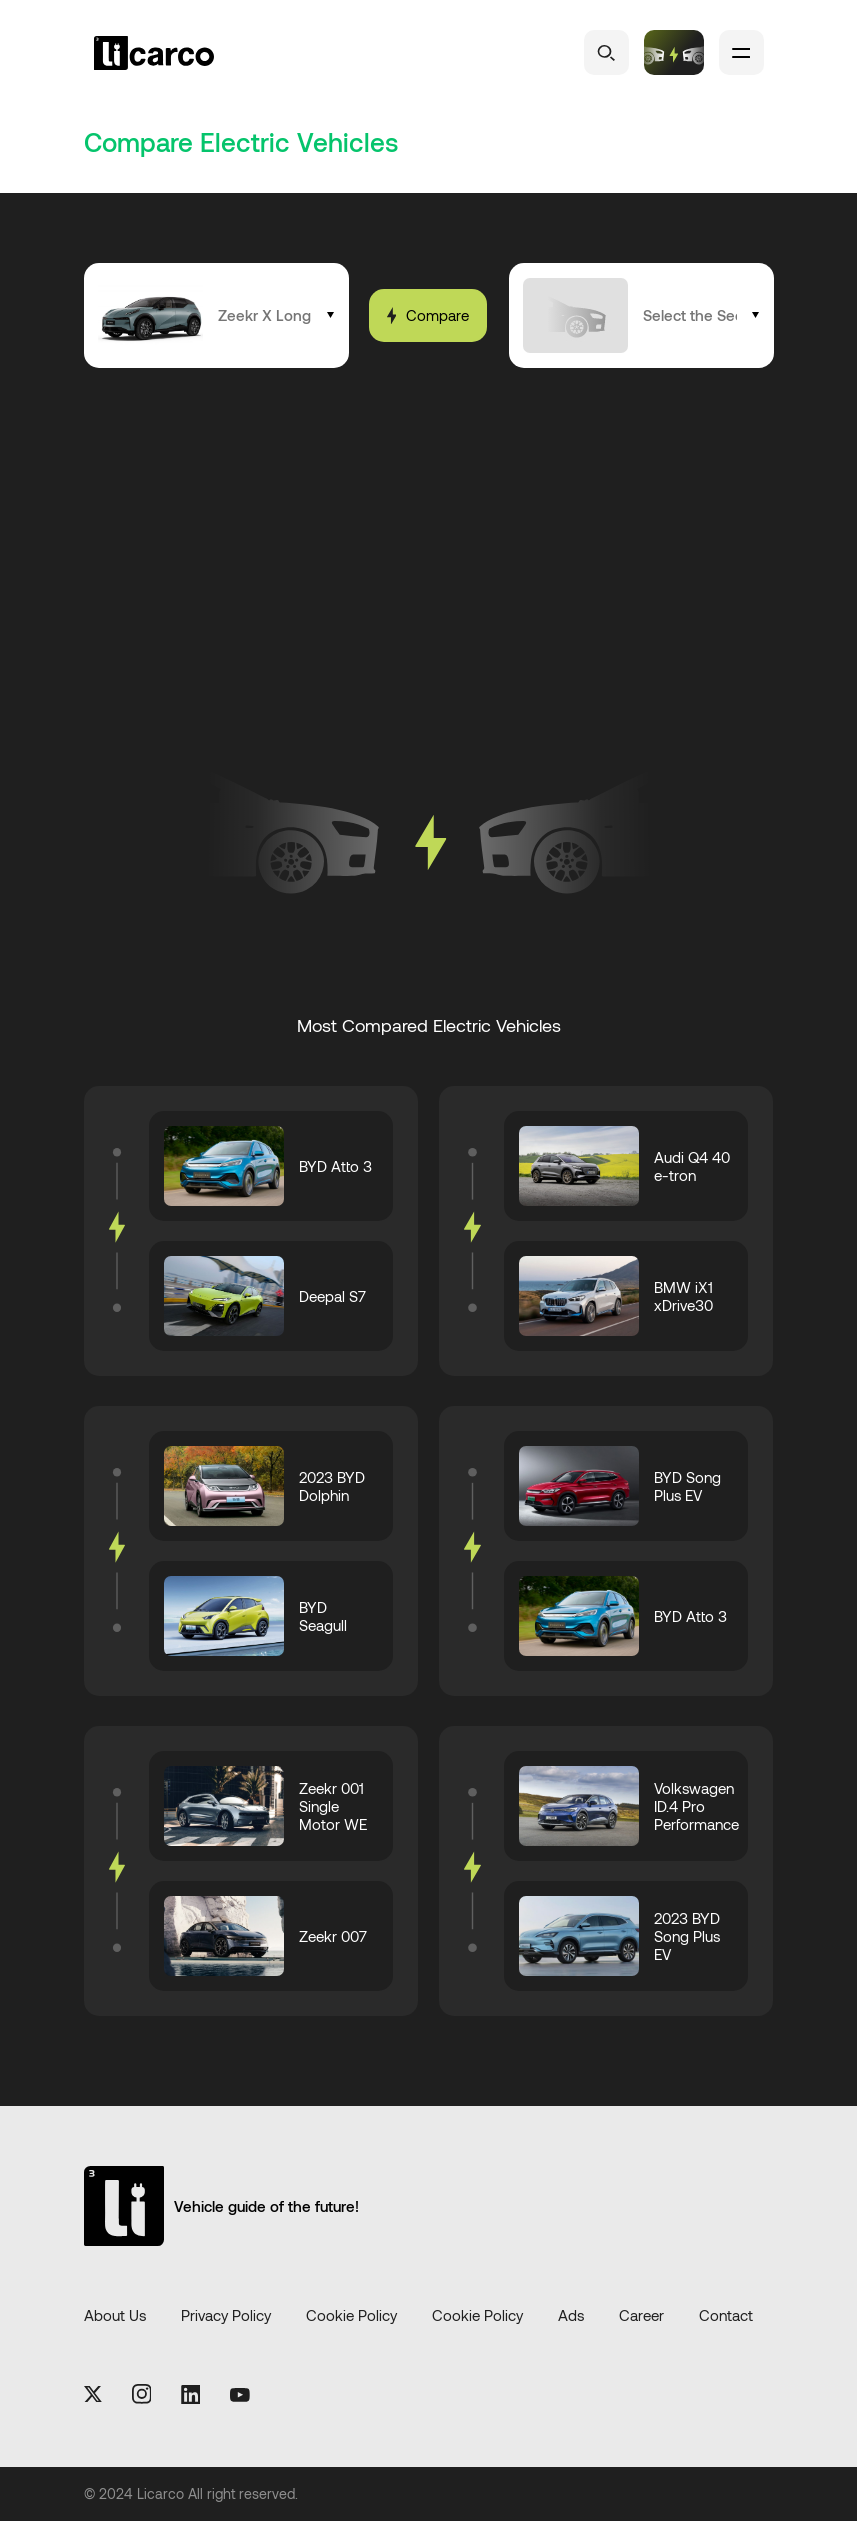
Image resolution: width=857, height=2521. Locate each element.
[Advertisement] (444, 548)
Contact (726, 2316)
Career (641, 2316)
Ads (571, 2316)
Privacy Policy (226, 2316)
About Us (115, 2316)
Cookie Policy (351, 2316)
